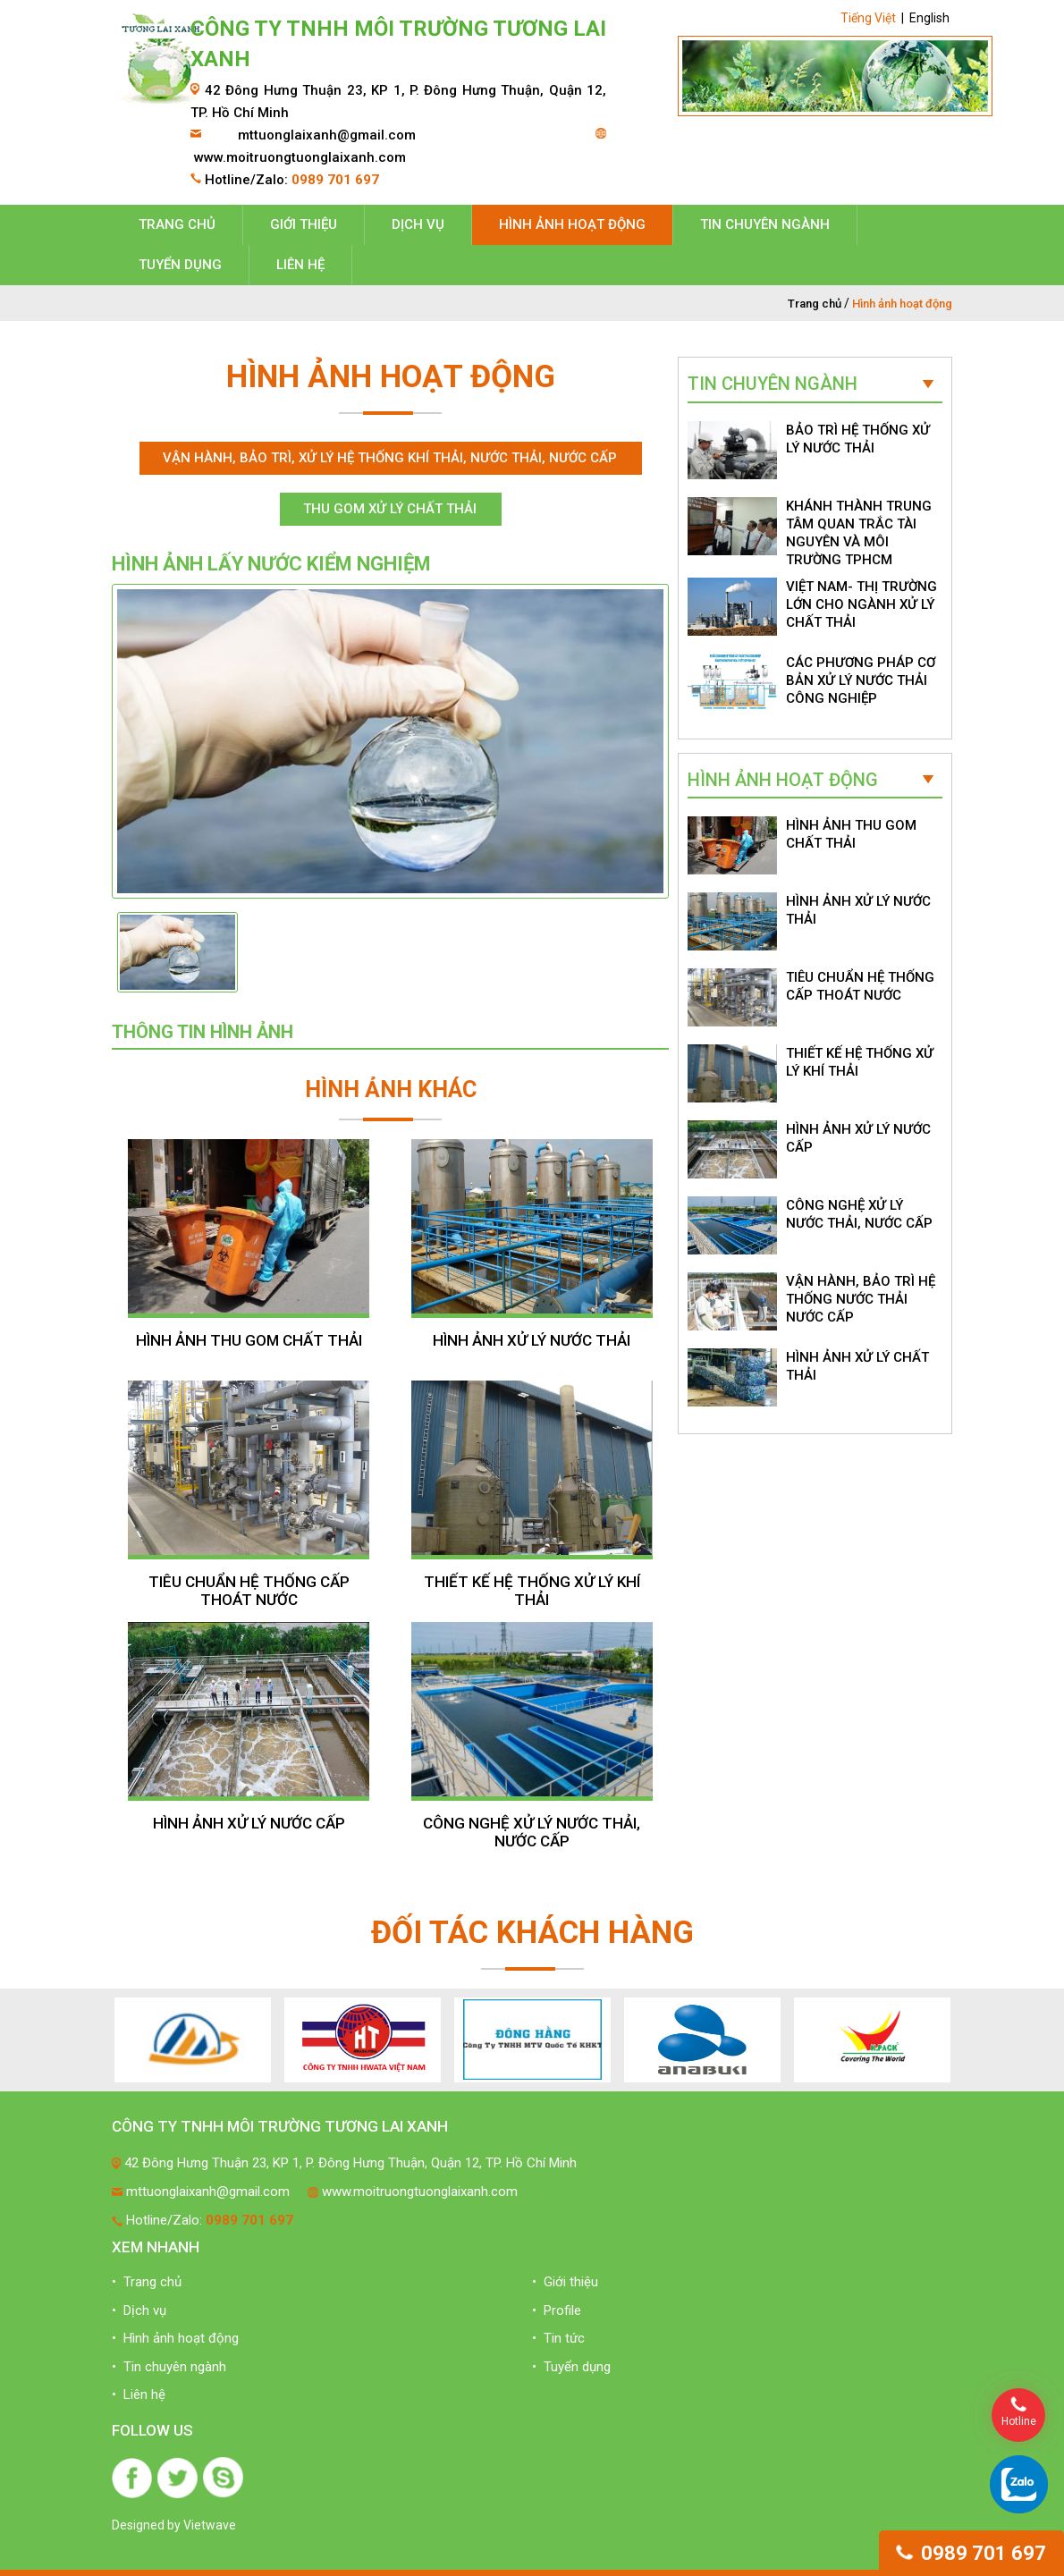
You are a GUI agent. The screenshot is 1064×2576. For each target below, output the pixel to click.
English (929, 18)
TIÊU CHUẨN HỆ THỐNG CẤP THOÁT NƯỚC (249, 1591)
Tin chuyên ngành (765, 224)
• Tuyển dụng (571, 2367)
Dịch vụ (418, 224)
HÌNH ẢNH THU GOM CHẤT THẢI (249, 1340)
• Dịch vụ (139, 2310)
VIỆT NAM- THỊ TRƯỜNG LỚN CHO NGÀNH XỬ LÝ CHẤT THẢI (861, 604)
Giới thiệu (303, 224)
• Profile (556, 2310)
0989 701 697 (971, 2553)
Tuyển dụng (180, 265)
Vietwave (209, 2525)
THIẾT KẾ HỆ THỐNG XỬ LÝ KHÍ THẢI (532, 1591)
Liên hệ (300, 265)
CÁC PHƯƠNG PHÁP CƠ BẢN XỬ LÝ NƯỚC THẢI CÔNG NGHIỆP (860, 680)
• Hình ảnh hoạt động (175, 2338)
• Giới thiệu (565, 2282)
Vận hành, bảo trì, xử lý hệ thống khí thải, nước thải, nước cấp (390, 458)
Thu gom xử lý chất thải (390, 509)
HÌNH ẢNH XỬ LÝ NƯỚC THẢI (531, 1340)
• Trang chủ (147, 2282)
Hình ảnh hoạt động (572, 224)
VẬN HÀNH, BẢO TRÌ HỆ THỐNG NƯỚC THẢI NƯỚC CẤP (860, 1299)
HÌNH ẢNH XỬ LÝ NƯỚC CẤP (249, 1823)
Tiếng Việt (868, 18)
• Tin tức (558, 2338)
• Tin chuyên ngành (169, 2367)
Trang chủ (177, 224)
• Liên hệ (138, 2394)
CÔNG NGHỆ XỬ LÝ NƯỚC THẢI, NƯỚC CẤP (531, 1832)
